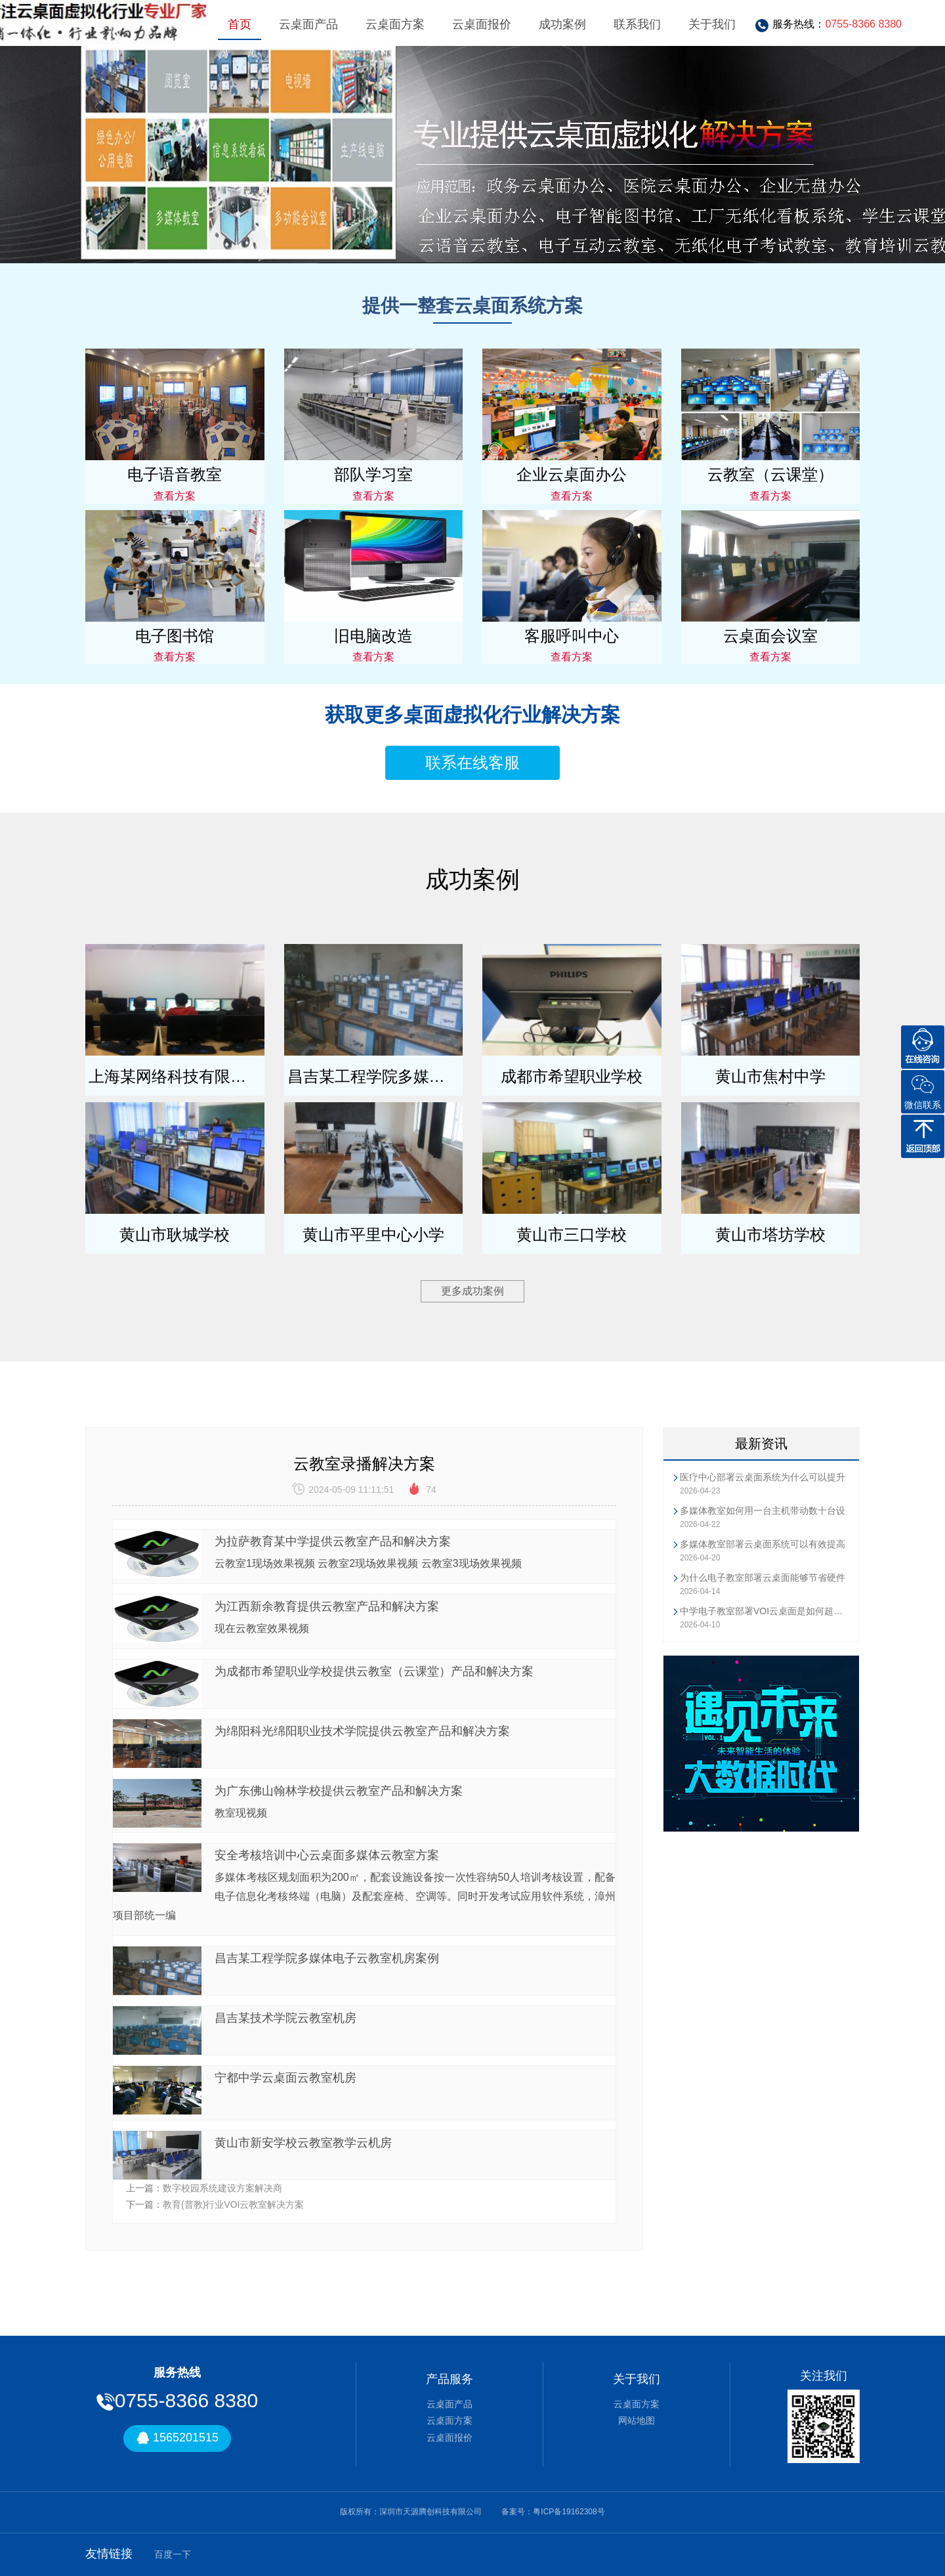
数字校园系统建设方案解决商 (222, 2188)
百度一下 (172, 2554)
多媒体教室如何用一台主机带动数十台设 (762, 1510)
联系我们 (637, 24)
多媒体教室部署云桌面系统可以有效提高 (762, 1544)
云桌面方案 (395, 24)
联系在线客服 (472, 762)
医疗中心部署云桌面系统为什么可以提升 (762, 1477)
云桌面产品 (308, 24)
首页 (239, 24)
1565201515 (177, 2438)
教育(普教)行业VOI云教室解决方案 (233, 2204)
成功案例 (562, 24)
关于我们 (712, 24)
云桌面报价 (481, 24)
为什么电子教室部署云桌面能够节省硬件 (762, 1577)
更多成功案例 (472, 1291)
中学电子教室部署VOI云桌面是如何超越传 (764, 1611)
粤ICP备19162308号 (568, 2511)
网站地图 (636, 2420)
